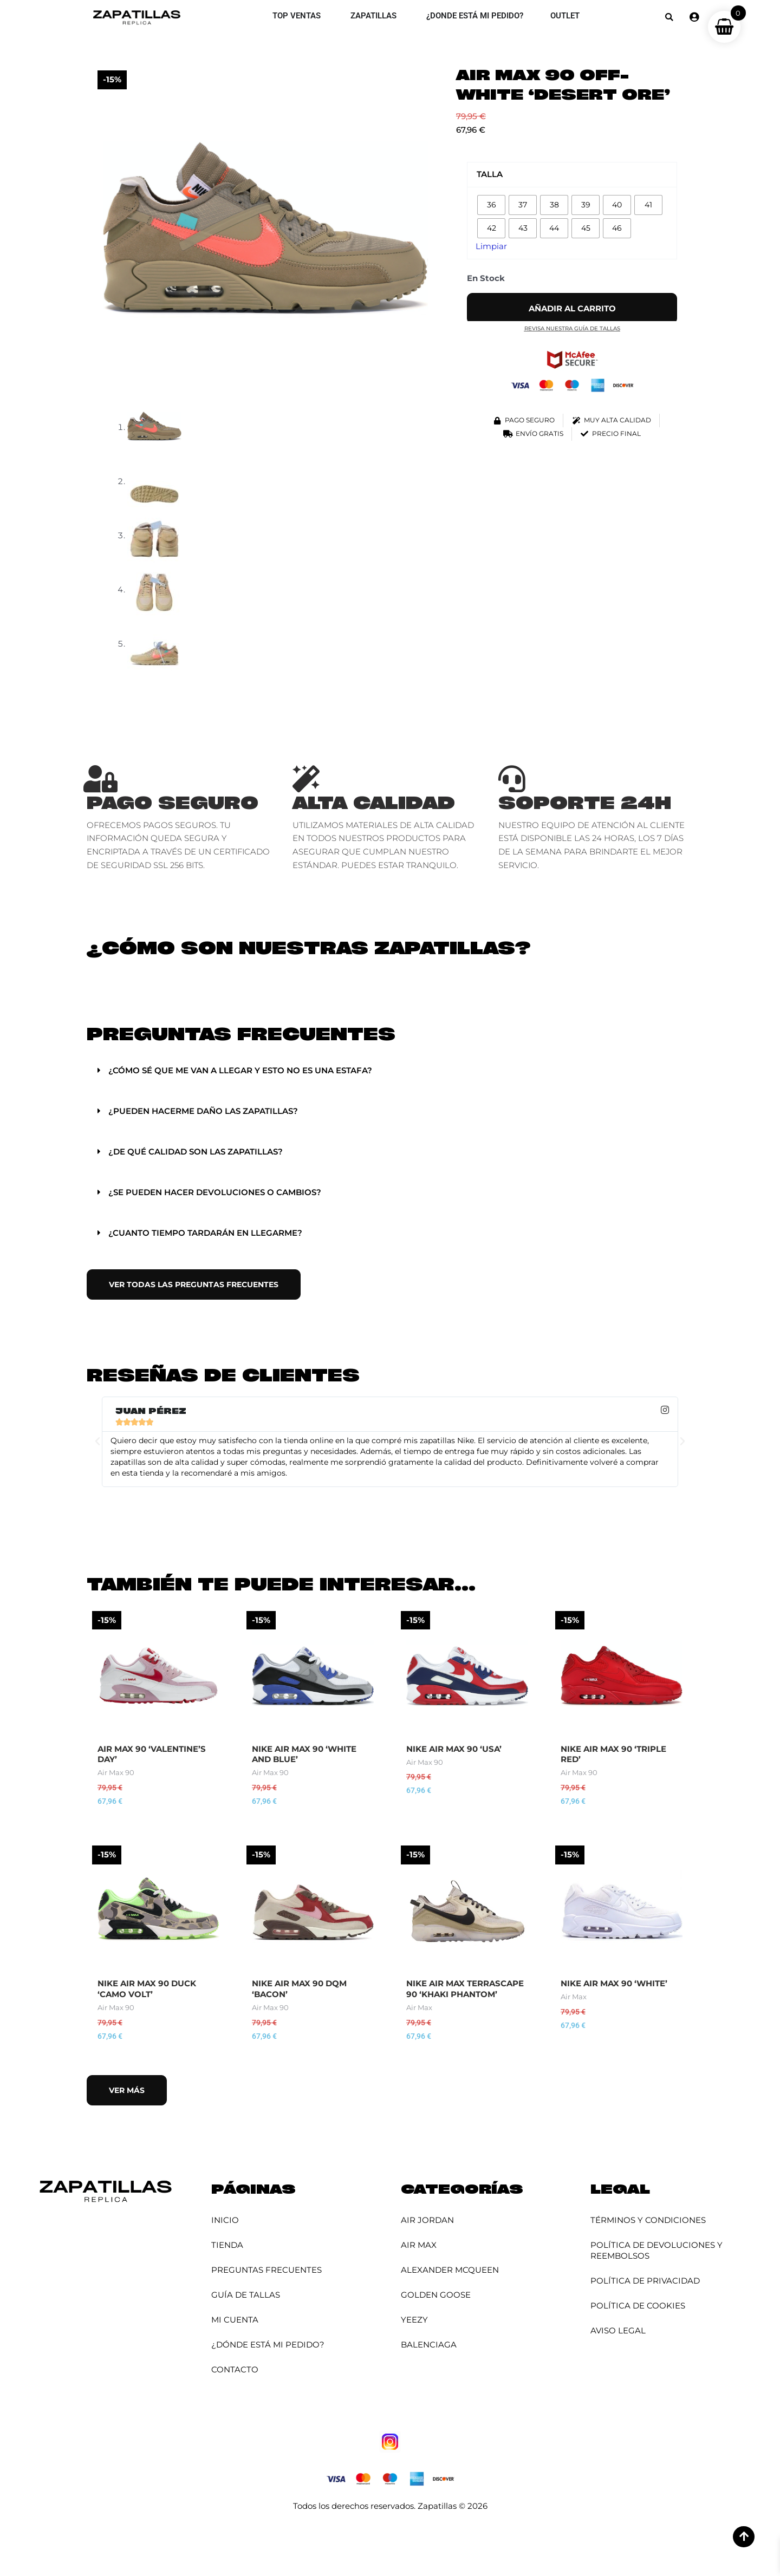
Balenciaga (429, 2344)
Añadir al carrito (572, 308)
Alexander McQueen (450, 2270)
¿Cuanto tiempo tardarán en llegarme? (205, 1233)
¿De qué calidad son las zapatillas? (195, 1151)
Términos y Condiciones (648, 2220)
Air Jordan (427, 2220)
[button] (669, 17)
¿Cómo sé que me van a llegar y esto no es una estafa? (240, 1070)
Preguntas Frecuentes (266, 2270)
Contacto (234, 2369)
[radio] (491, 204)
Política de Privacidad (645, 2280)
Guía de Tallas (245, 2295)
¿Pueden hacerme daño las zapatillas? (203, 1111)
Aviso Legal (618, 2330)
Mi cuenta (234, 2319)
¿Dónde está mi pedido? (267, 2344)
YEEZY (414, 2319)
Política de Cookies (637, 2305)
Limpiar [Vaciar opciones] (491, 246)
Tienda (227, 2245)
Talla (490, 174)
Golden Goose (436, 2295)
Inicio (225, 2220)
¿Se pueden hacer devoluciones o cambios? (214, 1192)
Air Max (419, 2245)
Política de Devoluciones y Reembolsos (656, 2250)
